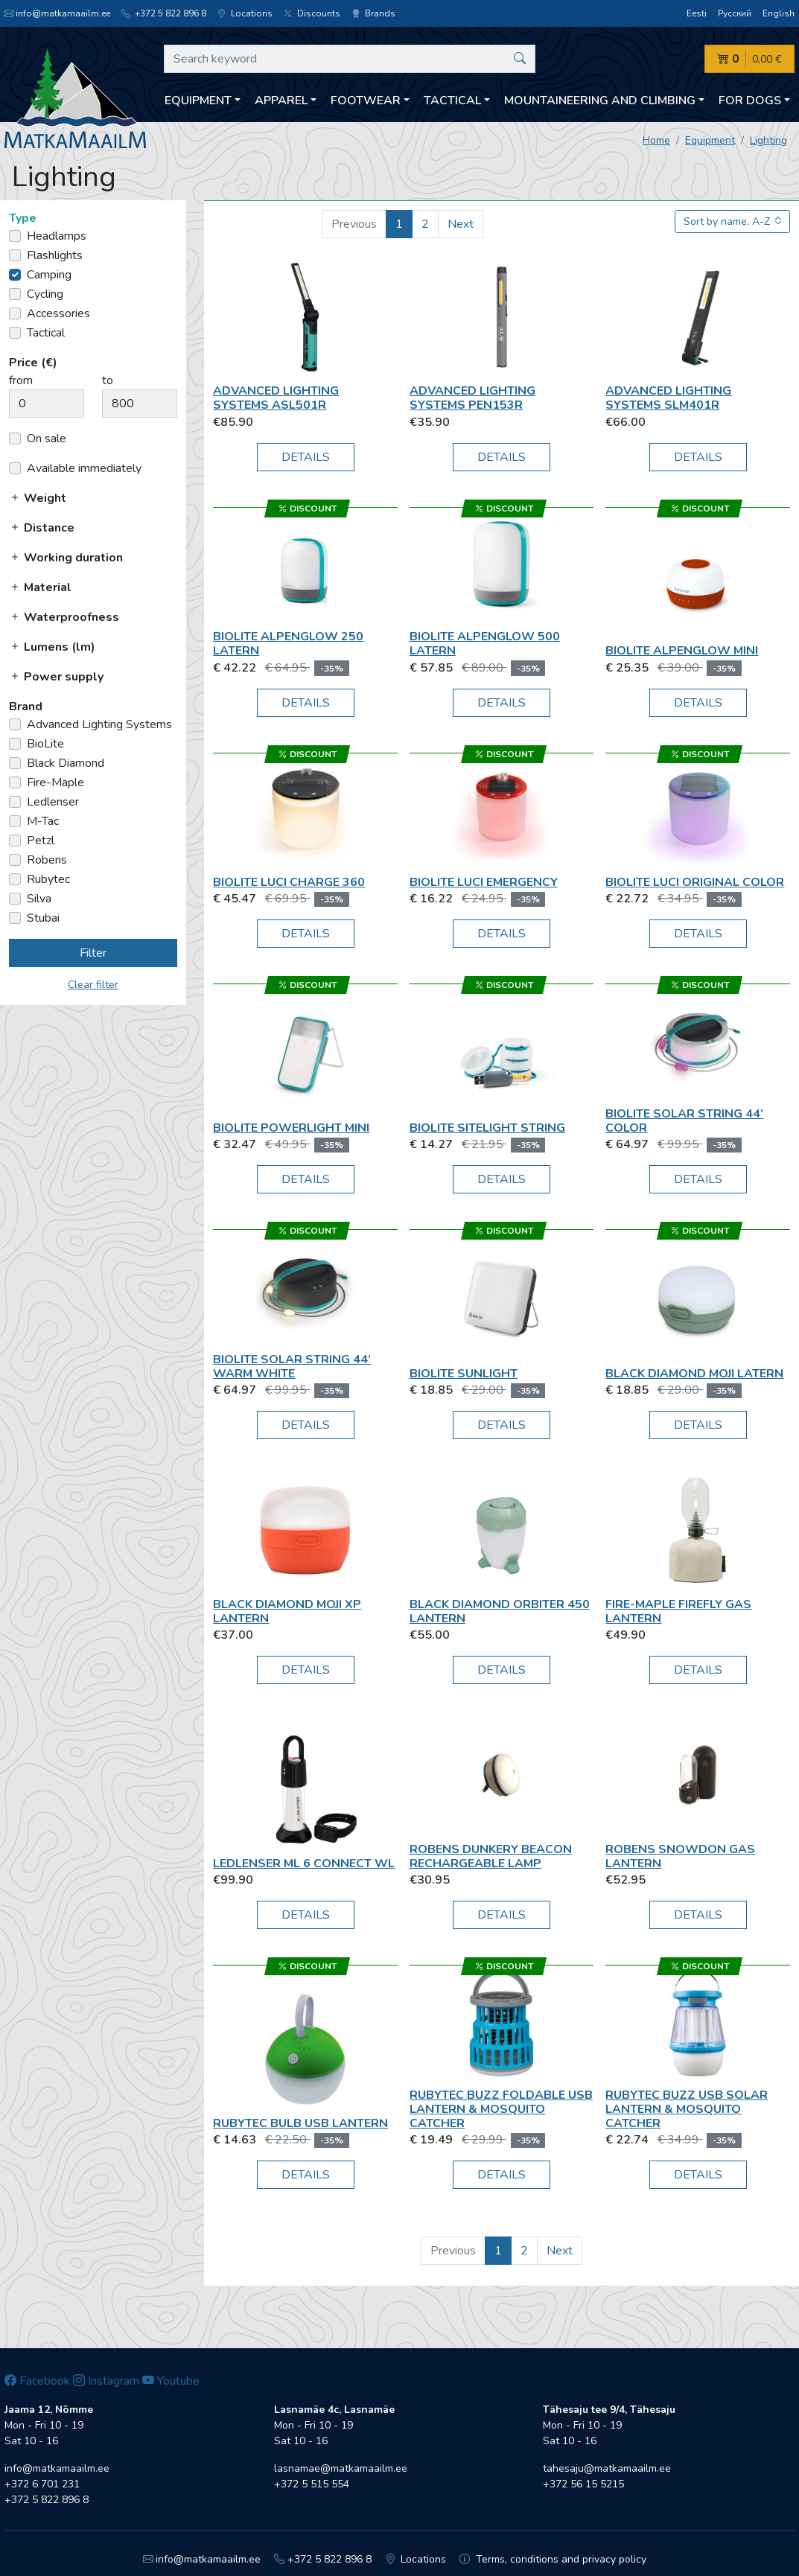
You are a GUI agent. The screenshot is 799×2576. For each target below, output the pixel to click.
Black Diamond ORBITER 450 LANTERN (500, 1611)
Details (305, 457)
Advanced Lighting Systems (99, 724)
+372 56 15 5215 (583, 2484)
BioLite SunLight (464, 1373)
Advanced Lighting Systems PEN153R (472, 398)
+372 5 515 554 (311, 2484)
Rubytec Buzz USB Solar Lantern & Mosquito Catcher (686, 2109)
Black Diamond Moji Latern (694, 1373)
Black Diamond (65, 763)
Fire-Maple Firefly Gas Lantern (678, 1611)
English (779, 13)
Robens (47, 860)
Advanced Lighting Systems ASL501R (276, 398)
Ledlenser (53, 802)
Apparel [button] (281, 100)
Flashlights (55, 255)
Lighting (768, 140)
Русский (734, 13)
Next (461, 224)
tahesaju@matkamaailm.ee (607, 2468)
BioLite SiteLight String (487, 1128)
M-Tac (43, 821)
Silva (39, 898)
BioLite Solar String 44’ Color (684, 1121)
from (21, 380)
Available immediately (84, 468)
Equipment (710, 140)
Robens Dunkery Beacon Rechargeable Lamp (491, 1856)
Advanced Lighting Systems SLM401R (668, 398)
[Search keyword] (349, 59)
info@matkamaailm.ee (57, 13)
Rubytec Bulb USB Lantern (300, 2123)
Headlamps (56, 236)
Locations (245, 13)
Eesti (697, 13)
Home (656, 140)
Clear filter (93, 985)
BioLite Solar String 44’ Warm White (292, 1366)
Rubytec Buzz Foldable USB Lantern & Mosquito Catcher (501, 2109)
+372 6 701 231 (42, 2484)
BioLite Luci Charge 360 (289, 882)
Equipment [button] (198, 100)
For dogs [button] (750, 100)
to (107, 380)
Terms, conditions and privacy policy (552, 2559)
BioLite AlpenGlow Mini (681, 651)
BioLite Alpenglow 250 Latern (288, 643)
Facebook (37, 2381)
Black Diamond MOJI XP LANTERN (287, 1611)
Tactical (46, 333)
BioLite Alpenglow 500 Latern (485, 643)
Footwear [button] (366, 100)
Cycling (45, 294)
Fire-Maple (55, 782)
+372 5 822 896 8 (163, 13)
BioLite (45, 744)
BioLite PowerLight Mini (291, 1128)
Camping (49, 275)
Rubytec (48, 879)
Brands (373, 13)
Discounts (312, 13)
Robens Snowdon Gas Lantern (680, 1856)
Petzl (40, 840)
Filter (93, 953)
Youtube (171, 2381)
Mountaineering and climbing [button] (599, 100)
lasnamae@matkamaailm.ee (340, 2468)
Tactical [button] (452, 100)
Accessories (58, 313)
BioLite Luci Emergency (484, 882)
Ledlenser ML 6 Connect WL (304, 1863)
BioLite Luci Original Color (694, 882)
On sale (46, 438)
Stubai (43, 918)
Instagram (106, 2381)
